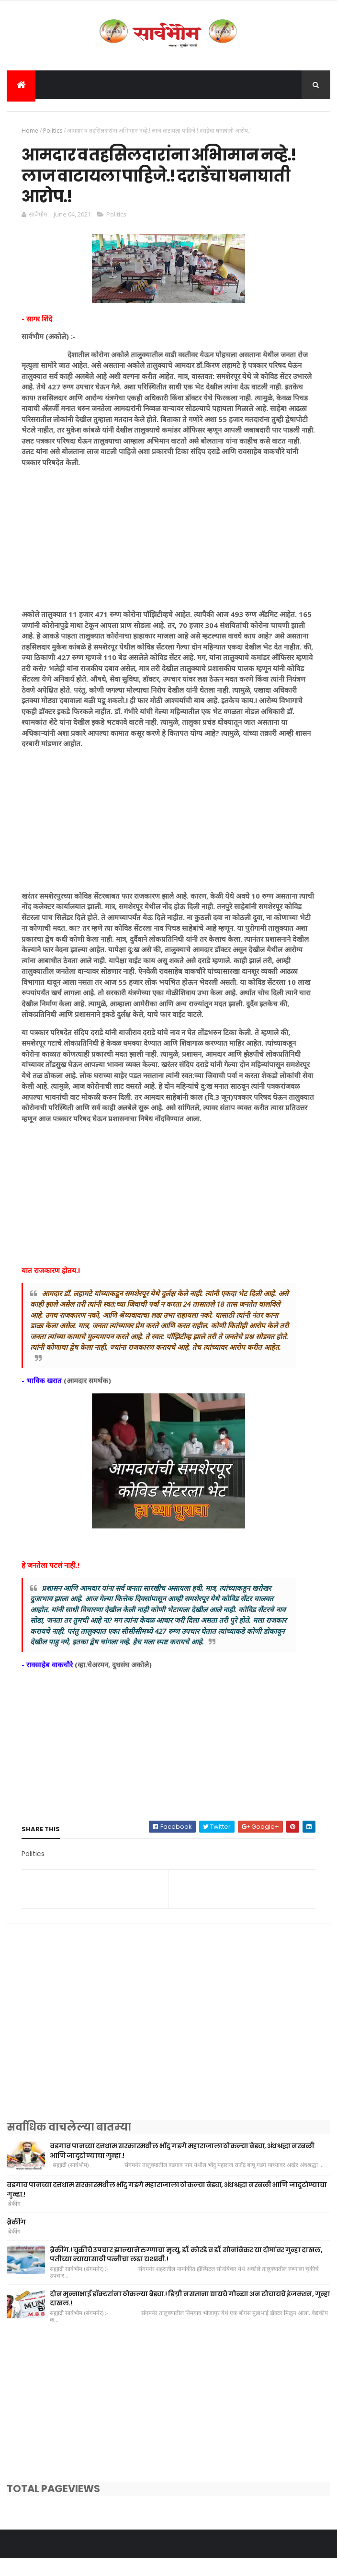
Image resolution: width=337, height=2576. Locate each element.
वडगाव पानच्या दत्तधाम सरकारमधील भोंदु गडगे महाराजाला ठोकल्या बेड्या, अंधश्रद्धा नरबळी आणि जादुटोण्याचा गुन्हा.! (182, 2168)
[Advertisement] (168, 559)
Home (30, 134)
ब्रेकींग (16, 2239)
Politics (52, 134)
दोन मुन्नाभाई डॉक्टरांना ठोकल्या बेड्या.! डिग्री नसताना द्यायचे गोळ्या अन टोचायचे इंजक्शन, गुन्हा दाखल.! (190, 2315)
